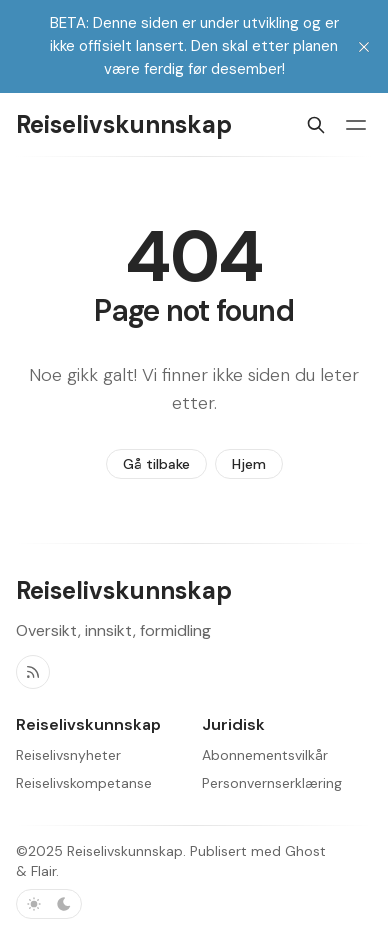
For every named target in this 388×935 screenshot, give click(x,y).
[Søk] (316, 125)
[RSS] (33, 672)
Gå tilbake (156, 464)
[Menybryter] (356, 125)
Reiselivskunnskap (125, 851)
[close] (364, 47)
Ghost (305, 851)
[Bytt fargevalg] (49, 904)
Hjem (249, 464)
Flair (43, 871)
